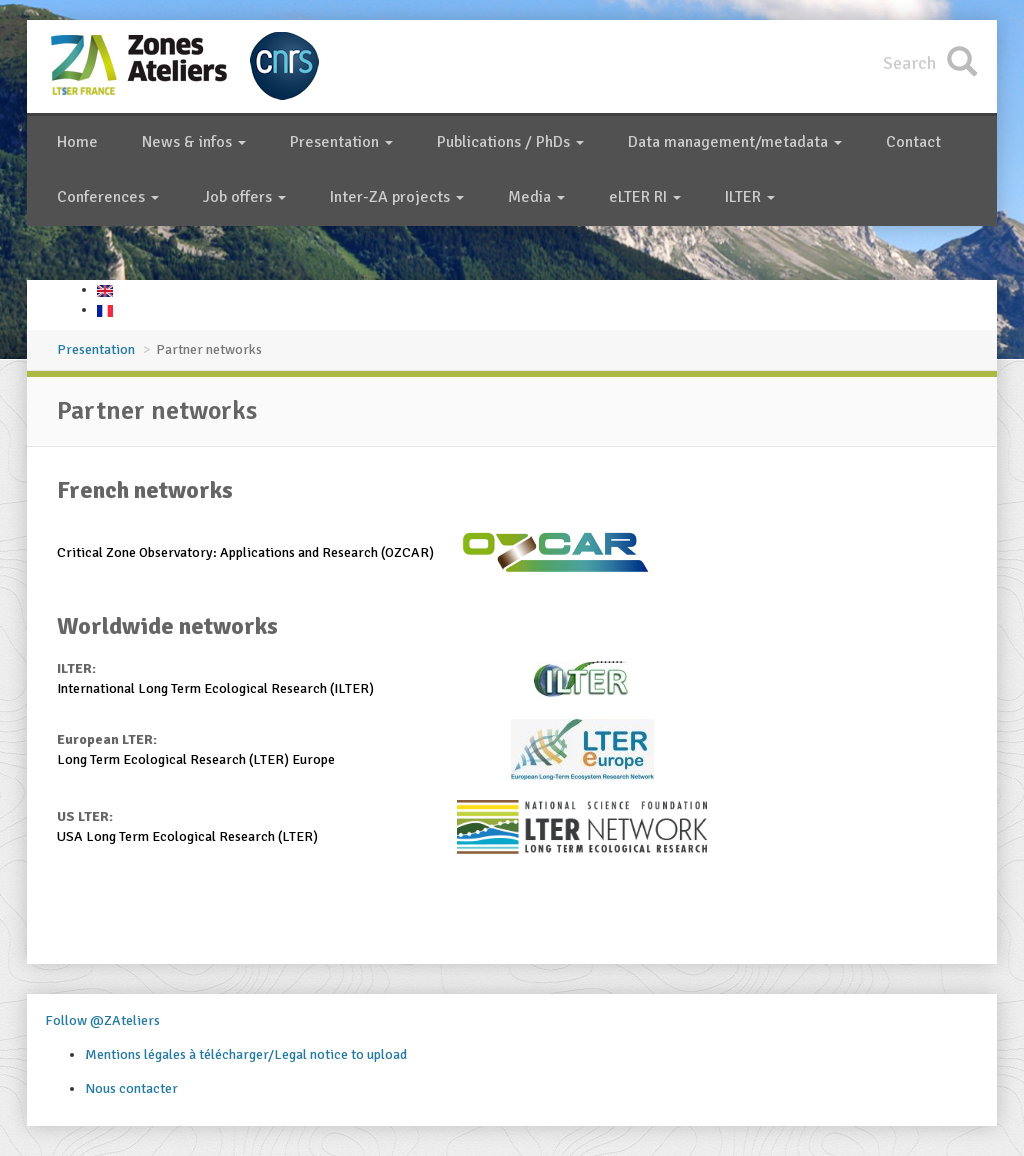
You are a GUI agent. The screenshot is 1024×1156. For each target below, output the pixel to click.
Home (77, 142)
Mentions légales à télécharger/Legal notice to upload (246, 1054)
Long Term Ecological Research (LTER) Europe (196, 759)
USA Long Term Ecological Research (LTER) (187, 836)
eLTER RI (645, 197)
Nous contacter (131, 1088)
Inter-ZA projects (397, 197)
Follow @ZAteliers (102, 1020)
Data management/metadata (735, 142)
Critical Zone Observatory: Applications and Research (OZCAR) (245, 552)
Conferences (108, 197)
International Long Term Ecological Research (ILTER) (215, 688)
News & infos (194, 142)
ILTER (750, 197)
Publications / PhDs (510, 142)
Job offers (244, 197)
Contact (913, 142)
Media (536, 197)
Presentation (341, 142)
